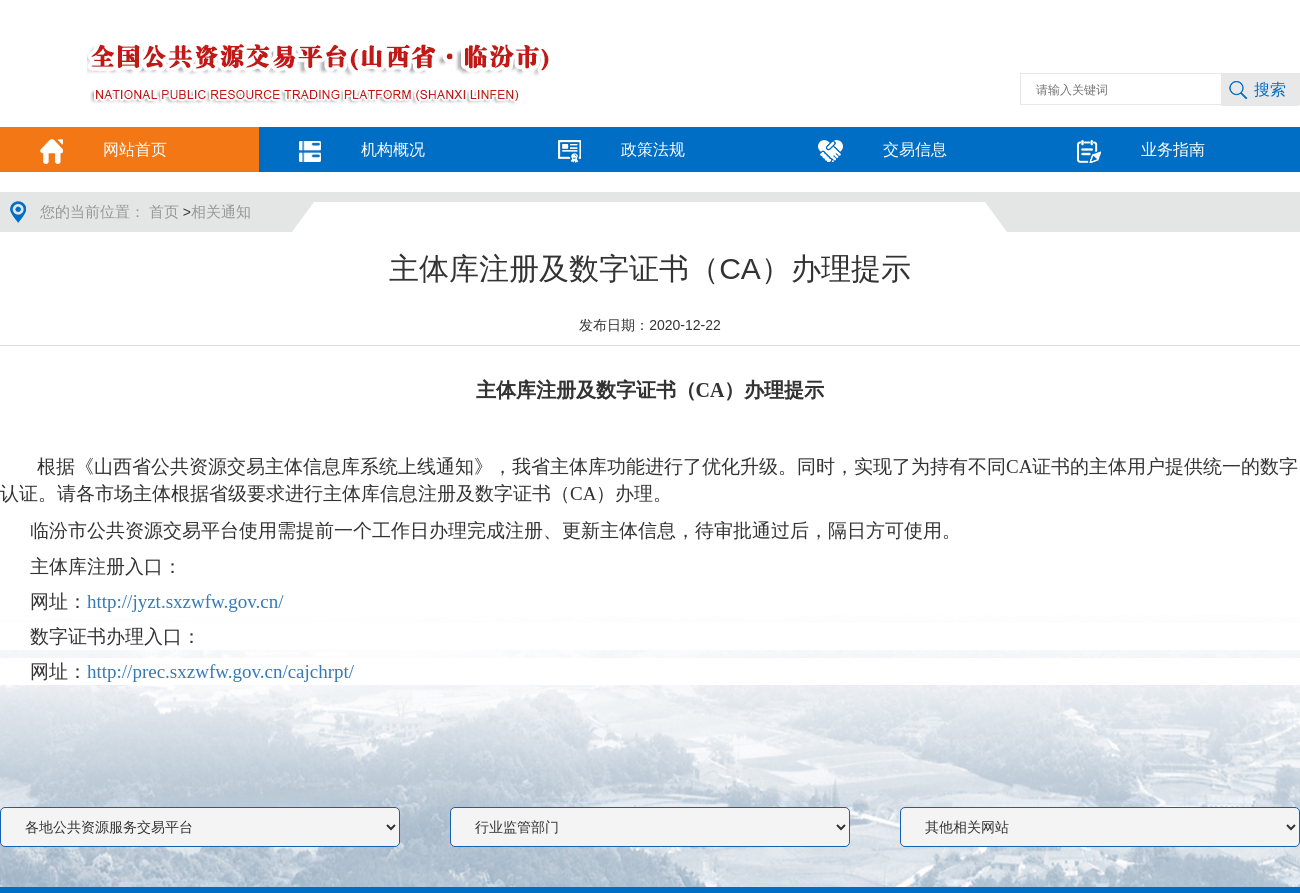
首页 (166, 212)
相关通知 (221, 212)
